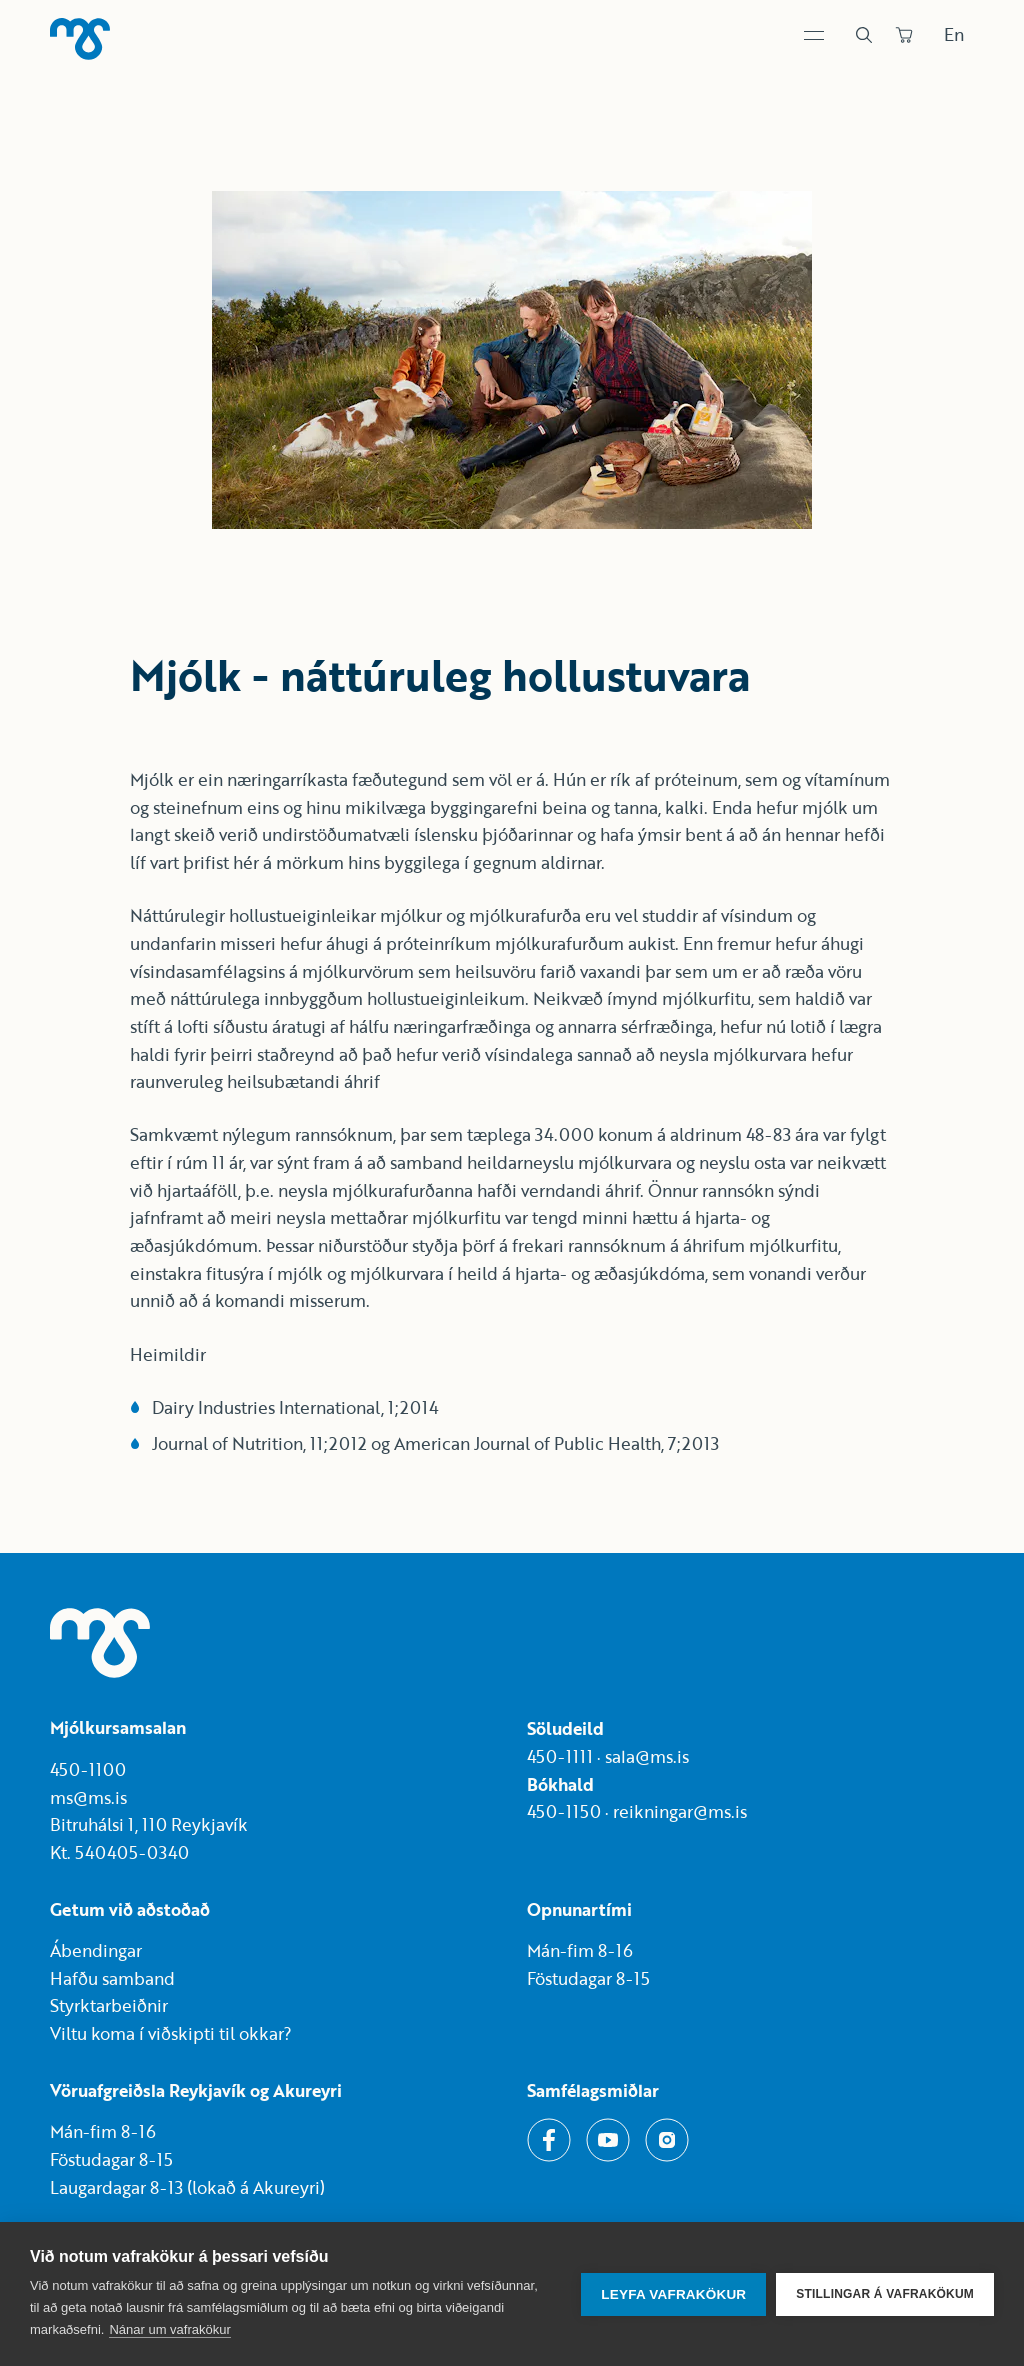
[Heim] (80, 39)
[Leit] (864, 35)
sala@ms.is (647, 1756)
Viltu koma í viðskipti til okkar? (171, 2033)
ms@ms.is (88, 1797)
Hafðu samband (112, 1978)
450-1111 (560, 1756)
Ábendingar (96, 1950)
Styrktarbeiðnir (109, 2005)
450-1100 (88, 1769)
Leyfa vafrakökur (673, 2294)
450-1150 (564, 1811)
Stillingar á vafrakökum (885, 2294)
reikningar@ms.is (680, 1811)
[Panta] (904, 35)
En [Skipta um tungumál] (954, 34)
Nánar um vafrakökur (169, 2329)
